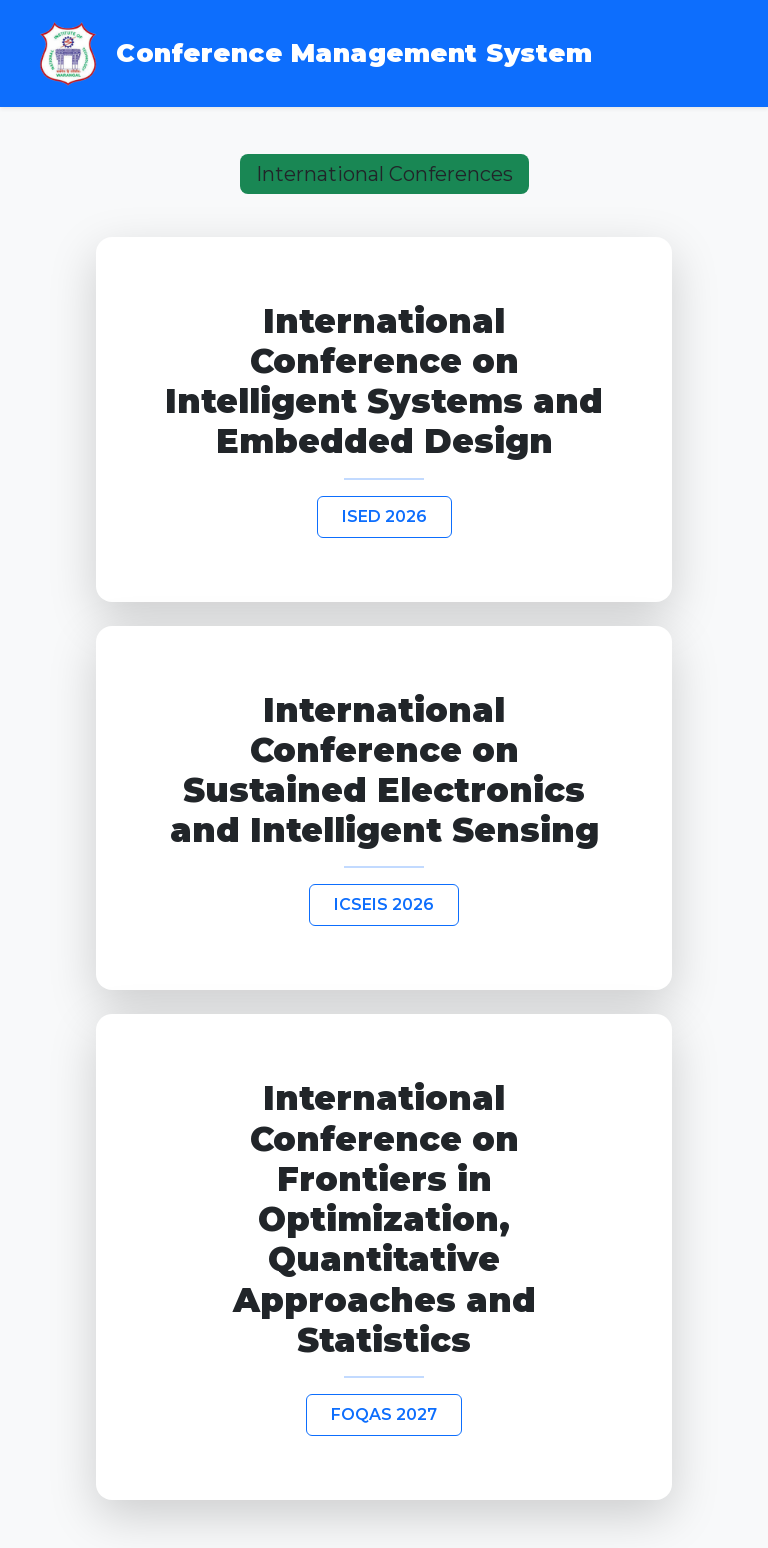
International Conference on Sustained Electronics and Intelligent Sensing (384, 770)
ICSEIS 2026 (384, 904)
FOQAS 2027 (384, 1414)
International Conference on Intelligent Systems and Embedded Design (384, 381)
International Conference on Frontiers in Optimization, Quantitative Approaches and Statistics (384, 1218)
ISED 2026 (384, 516)
